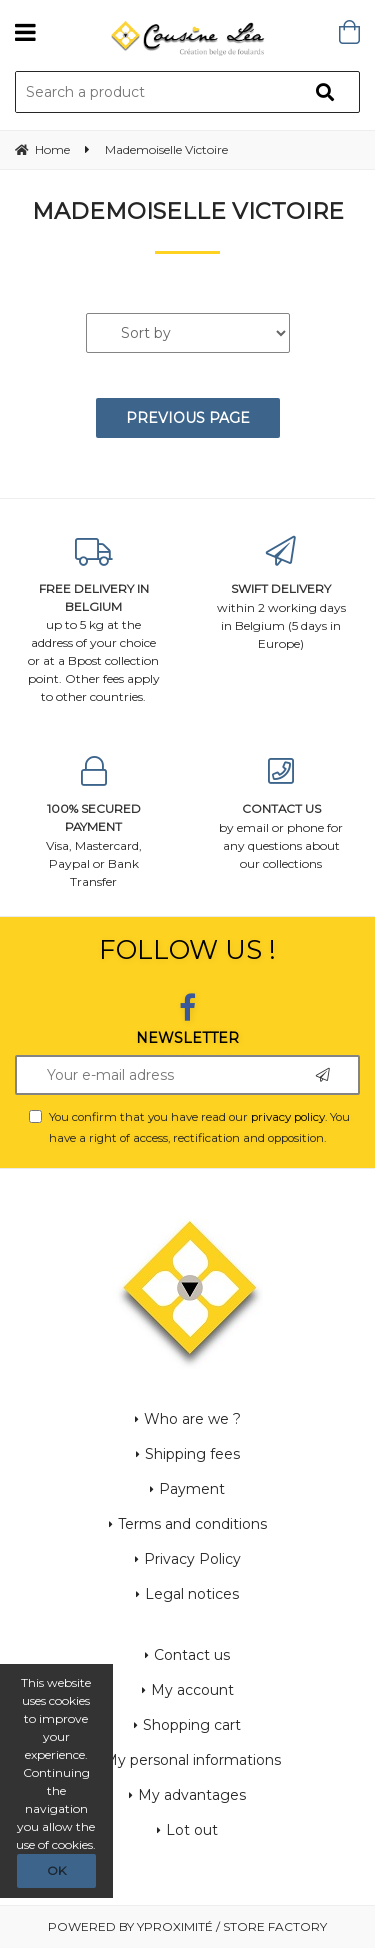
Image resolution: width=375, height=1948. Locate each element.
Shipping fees (192, 1454)
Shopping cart (192, 1725)
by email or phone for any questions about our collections (282, 813)
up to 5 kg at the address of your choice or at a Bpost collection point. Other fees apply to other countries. (94, 620)
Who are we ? (192, 1419)
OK (56, 1870)
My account (192, 1690)
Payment (192, 1489)
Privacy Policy (192, 1559)
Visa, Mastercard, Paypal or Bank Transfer (94, 822)
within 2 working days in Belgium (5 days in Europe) (282, 593)
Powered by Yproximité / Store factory (187, 1926)
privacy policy (288, 1117)
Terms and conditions (192, 1524)
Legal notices (192, 1594)
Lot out (192, 1830)
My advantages (192, 1795)
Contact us (192, 1655)
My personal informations (192, 1760)
